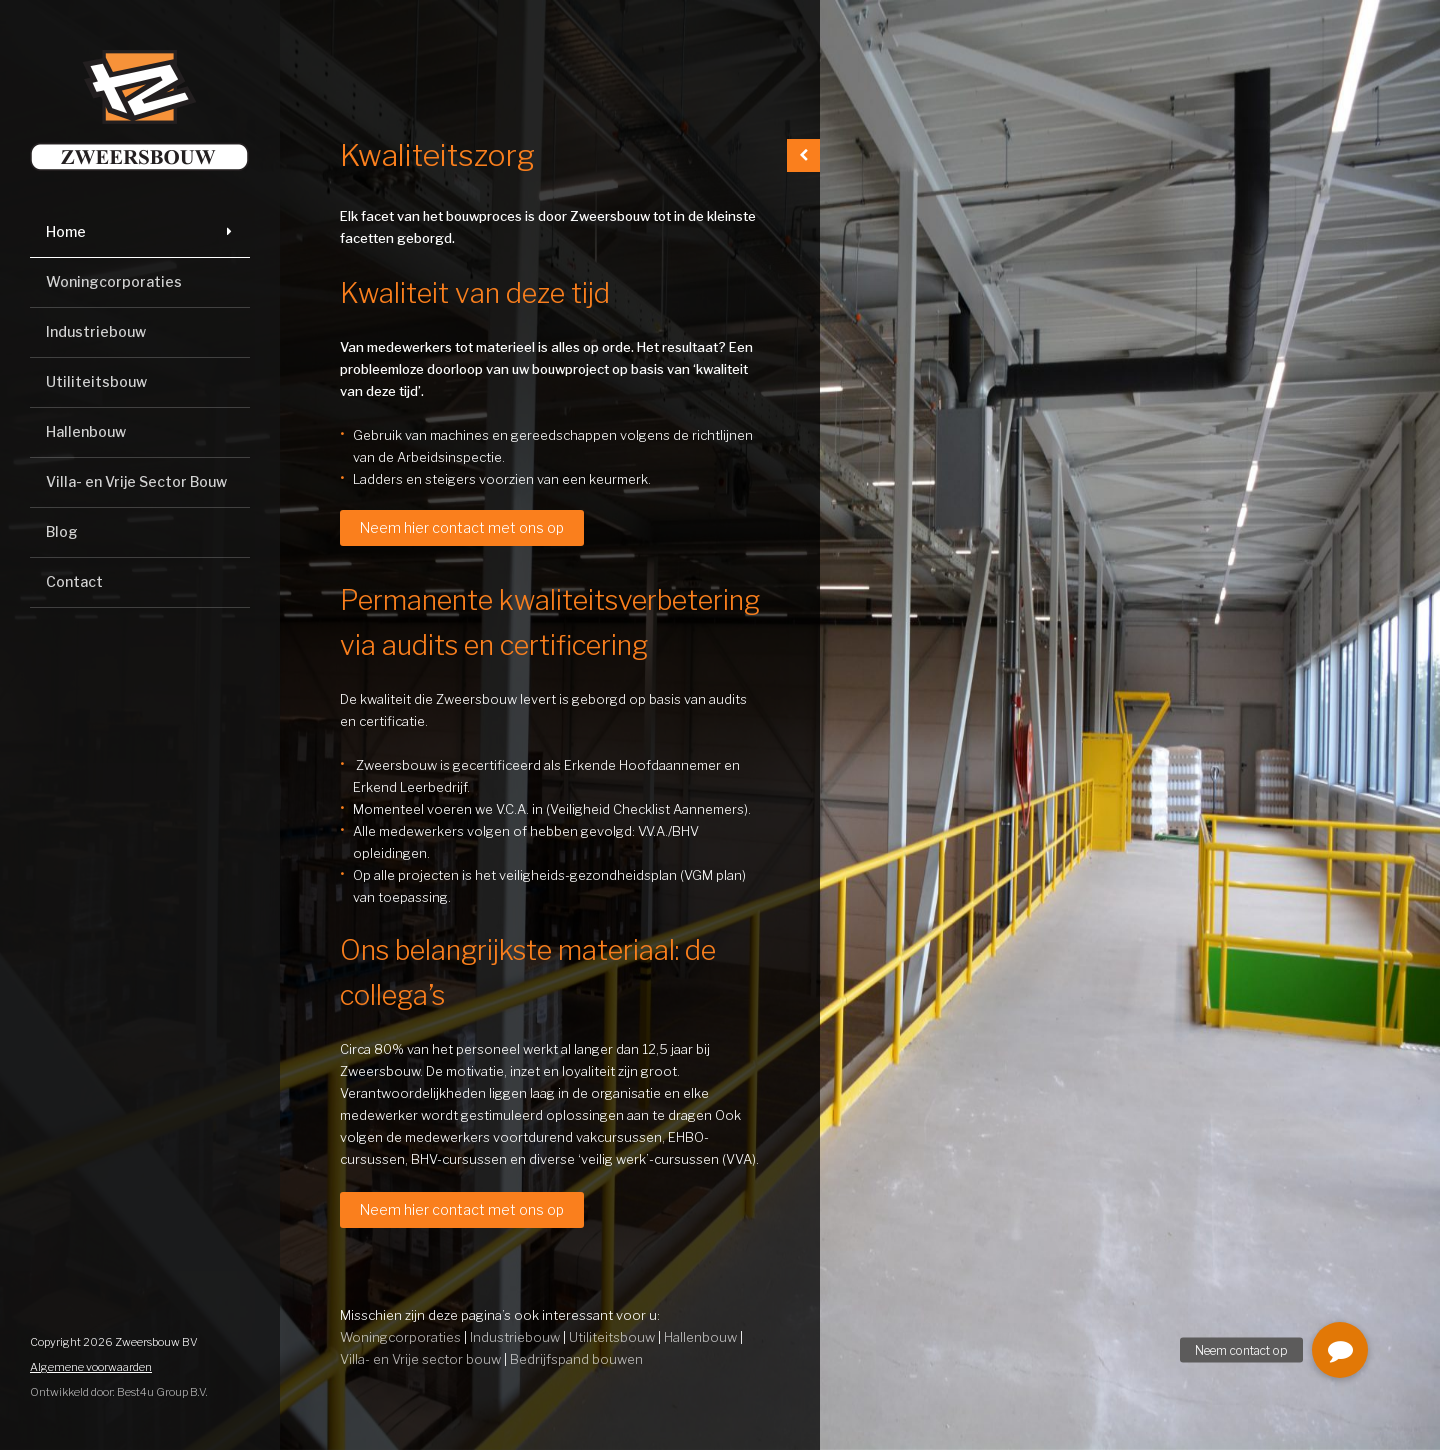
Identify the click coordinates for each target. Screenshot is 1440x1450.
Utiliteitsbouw (96, 381)
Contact (74, 581)
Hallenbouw (86, 431)
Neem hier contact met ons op (462, 527)
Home (66, 231)
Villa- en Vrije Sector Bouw (136, 481)
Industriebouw (96, 331)
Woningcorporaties (114, 281)
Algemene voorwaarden (91, 1367)
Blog (62, 531)
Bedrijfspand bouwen (576, 1359)
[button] (1340, 1350)
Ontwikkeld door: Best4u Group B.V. (119, 1392)
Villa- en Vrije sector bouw (420, 1359)
